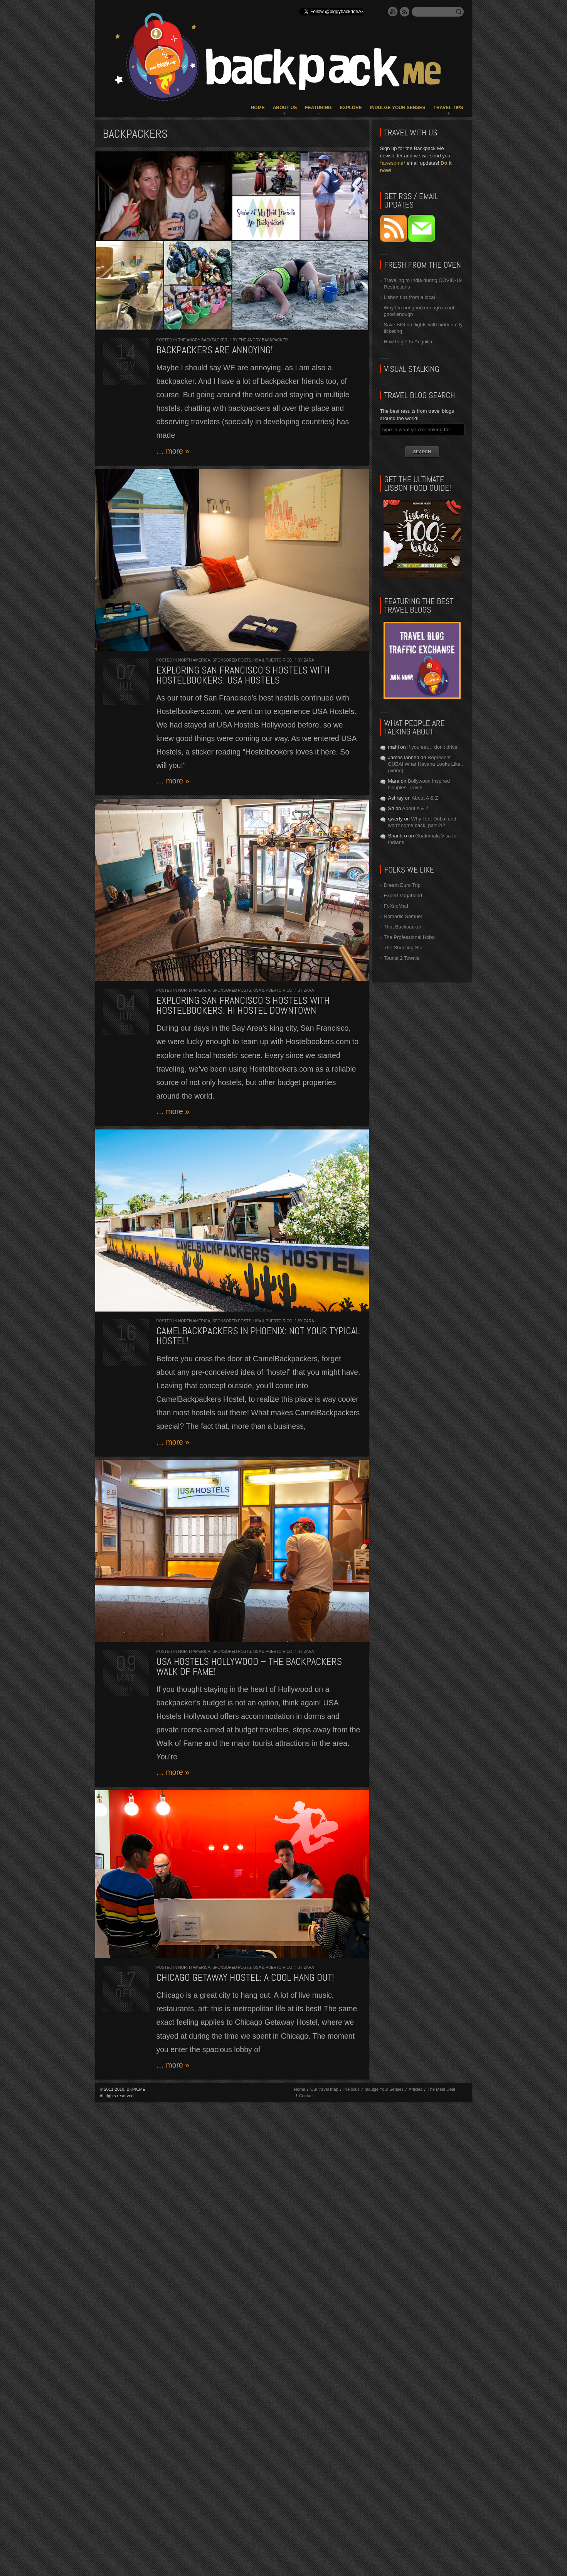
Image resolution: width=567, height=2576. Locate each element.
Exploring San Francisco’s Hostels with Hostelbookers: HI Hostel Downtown (243, 1005)
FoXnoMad (396, 906)
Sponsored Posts (231, 660)
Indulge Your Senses (398, 107)
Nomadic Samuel (403, 916)
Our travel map (324, 2089)
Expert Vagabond (403, 895)
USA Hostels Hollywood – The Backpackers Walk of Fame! (249, 1666)
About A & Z (425, 798)
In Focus (351, 2089)
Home (258, 107)
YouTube (393, 12)
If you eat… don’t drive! (433, 747)
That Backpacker (403, 927)
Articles (415, 2089)
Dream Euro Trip (402, 885)
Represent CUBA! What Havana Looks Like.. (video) (425, 764)
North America (194, 660)
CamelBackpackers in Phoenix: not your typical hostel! (258, 1336)
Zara (309, 660)
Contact (306, 2095)
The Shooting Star (404, 947)
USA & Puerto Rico (272, 660)
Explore (351, 107)
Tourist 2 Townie (402, 958)
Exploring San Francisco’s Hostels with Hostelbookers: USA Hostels (243, 675)
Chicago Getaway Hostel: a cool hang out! (245, 1977)
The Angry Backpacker (202, 340)
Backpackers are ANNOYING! (214, 350)
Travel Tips (448, 107)
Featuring (318, 107)
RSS (405, 12)
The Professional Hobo (409, 937)
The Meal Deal (441, 2089)
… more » (173, 451)
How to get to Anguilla (408, 341)
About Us (285, 107)
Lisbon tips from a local (409, 297)
